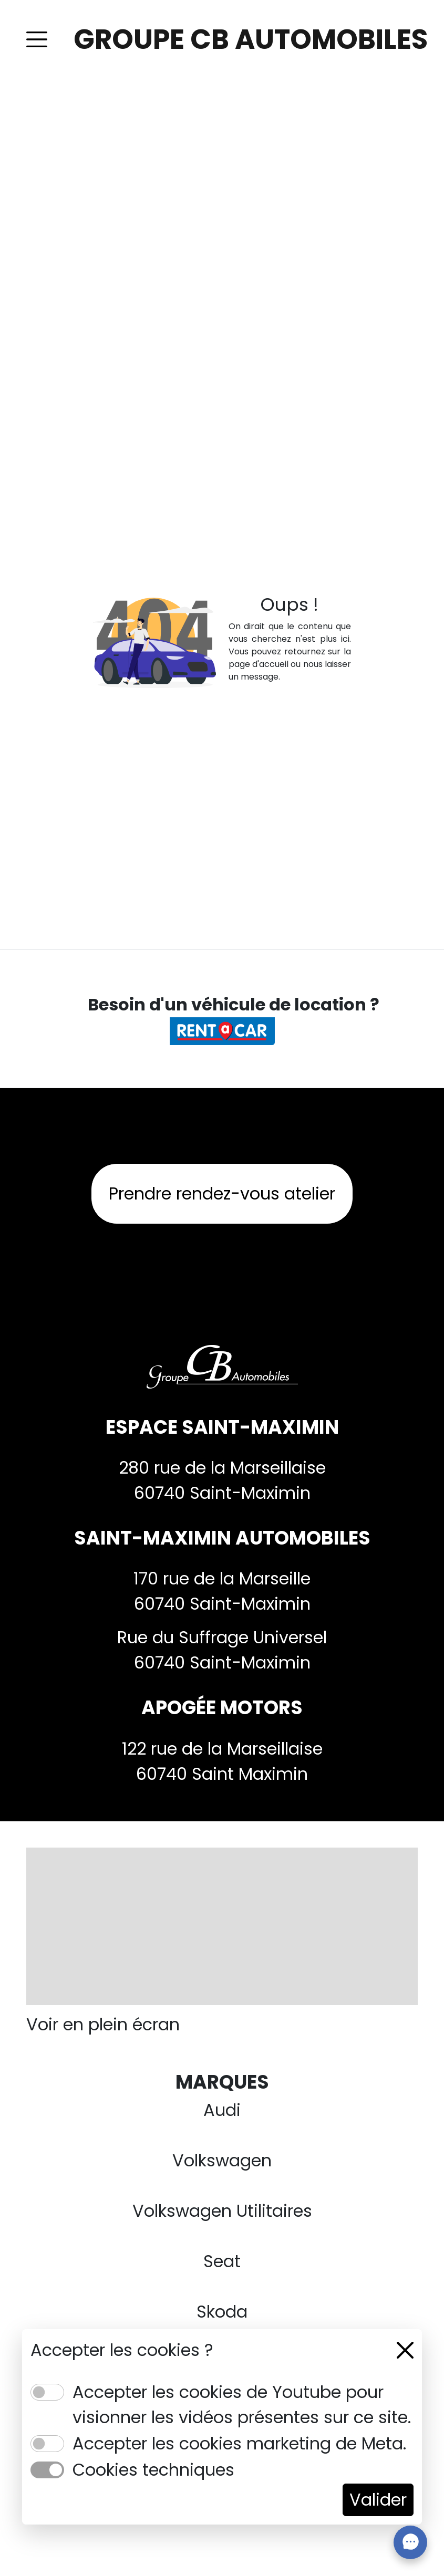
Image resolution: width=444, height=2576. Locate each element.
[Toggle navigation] (37, 39)
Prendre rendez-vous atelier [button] (222, 1193)
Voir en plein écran (103, 2024)
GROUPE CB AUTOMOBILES (251, 39)
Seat (222, 2261)
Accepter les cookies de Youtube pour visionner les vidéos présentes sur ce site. (242, 2404)
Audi (222, 2110)
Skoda (222, 2311)
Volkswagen (222, 2160)
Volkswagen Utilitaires (222, 2211)
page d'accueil (258, 664)
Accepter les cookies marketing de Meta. (239, 2443)
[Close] (405, 2350)
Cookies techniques (153, 2469)
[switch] (47, 2392)
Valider (378, 2499)
